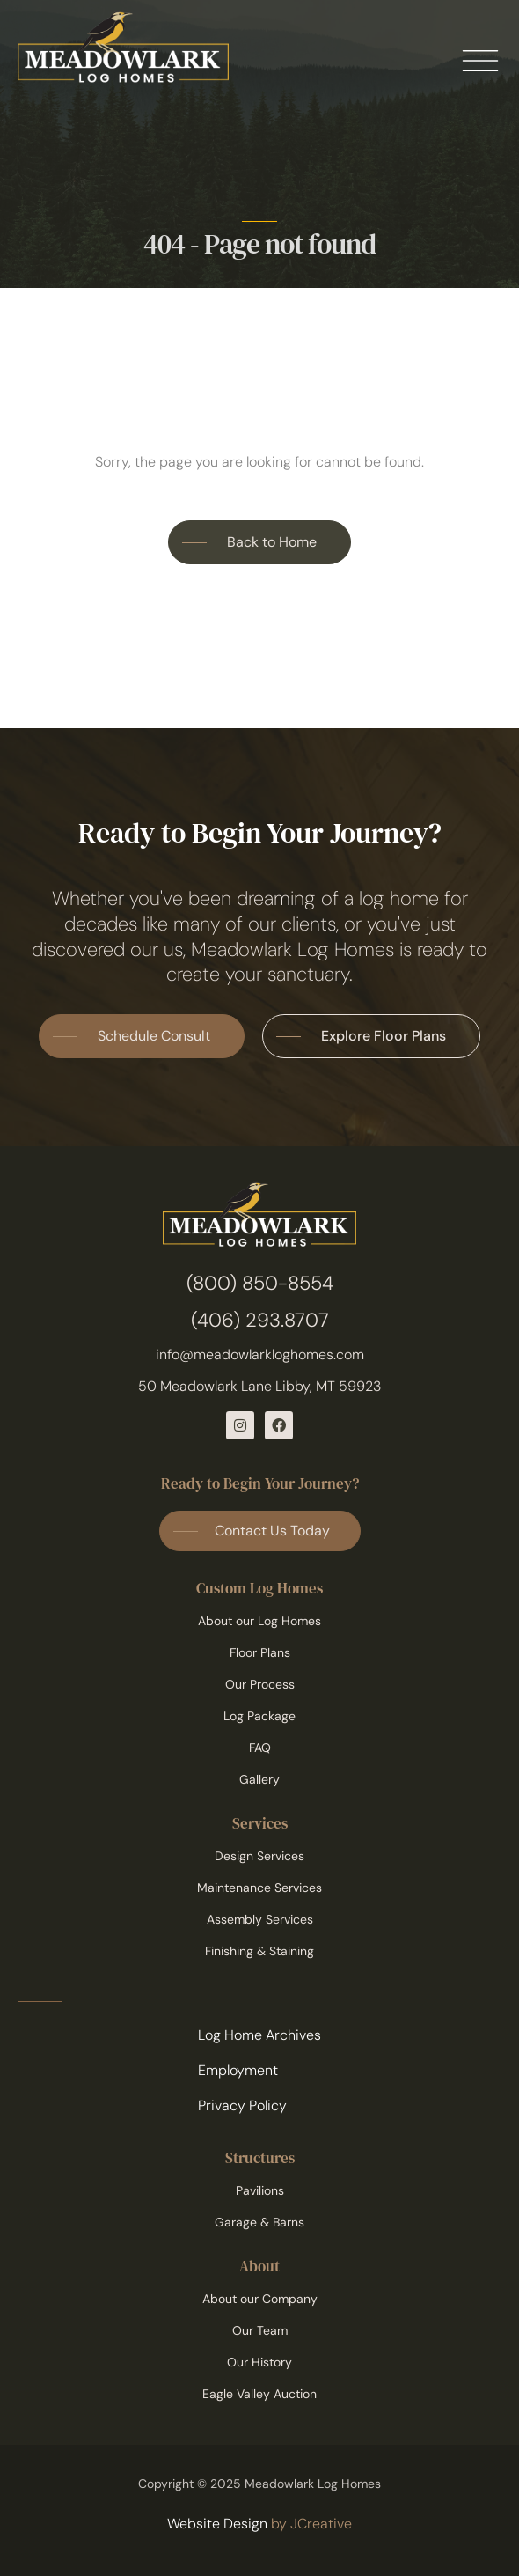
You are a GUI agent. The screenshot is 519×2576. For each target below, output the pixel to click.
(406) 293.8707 (260, 1320)
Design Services (259, 1856)
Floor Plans (260, 1652)
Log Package (259, 1716)
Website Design (217, 2523)
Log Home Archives (259, 2035)
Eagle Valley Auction (259, 2394)
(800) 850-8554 (259, 1283)
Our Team (260, 2330)
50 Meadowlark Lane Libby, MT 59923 (259, 1386)
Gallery (259, 1779)
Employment (238, 2070)
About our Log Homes (259, 1621)
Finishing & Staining (259, 1951)
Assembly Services (260, 1919)
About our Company (260, 2299)
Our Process (260, 1684)
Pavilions (260, 2190)
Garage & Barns (259, 2222)
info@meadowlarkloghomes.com (260, 1354)
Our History (259, 2362)
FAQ (260, 1747)
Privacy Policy (242, 2105)
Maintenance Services (259, 1887)
